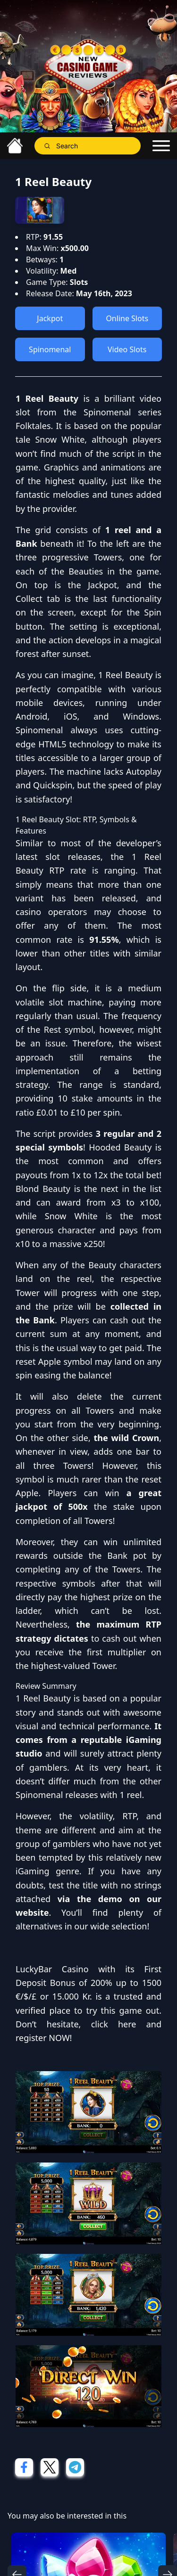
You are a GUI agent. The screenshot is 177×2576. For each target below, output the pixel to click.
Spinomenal (50, 349)
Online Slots (127, 318)
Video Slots (127, 349)
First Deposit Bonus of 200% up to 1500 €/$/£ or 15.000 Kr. (88, 1982)
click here (113, 2024)
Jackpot (50, 318)
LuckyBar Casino (52, 1969)
